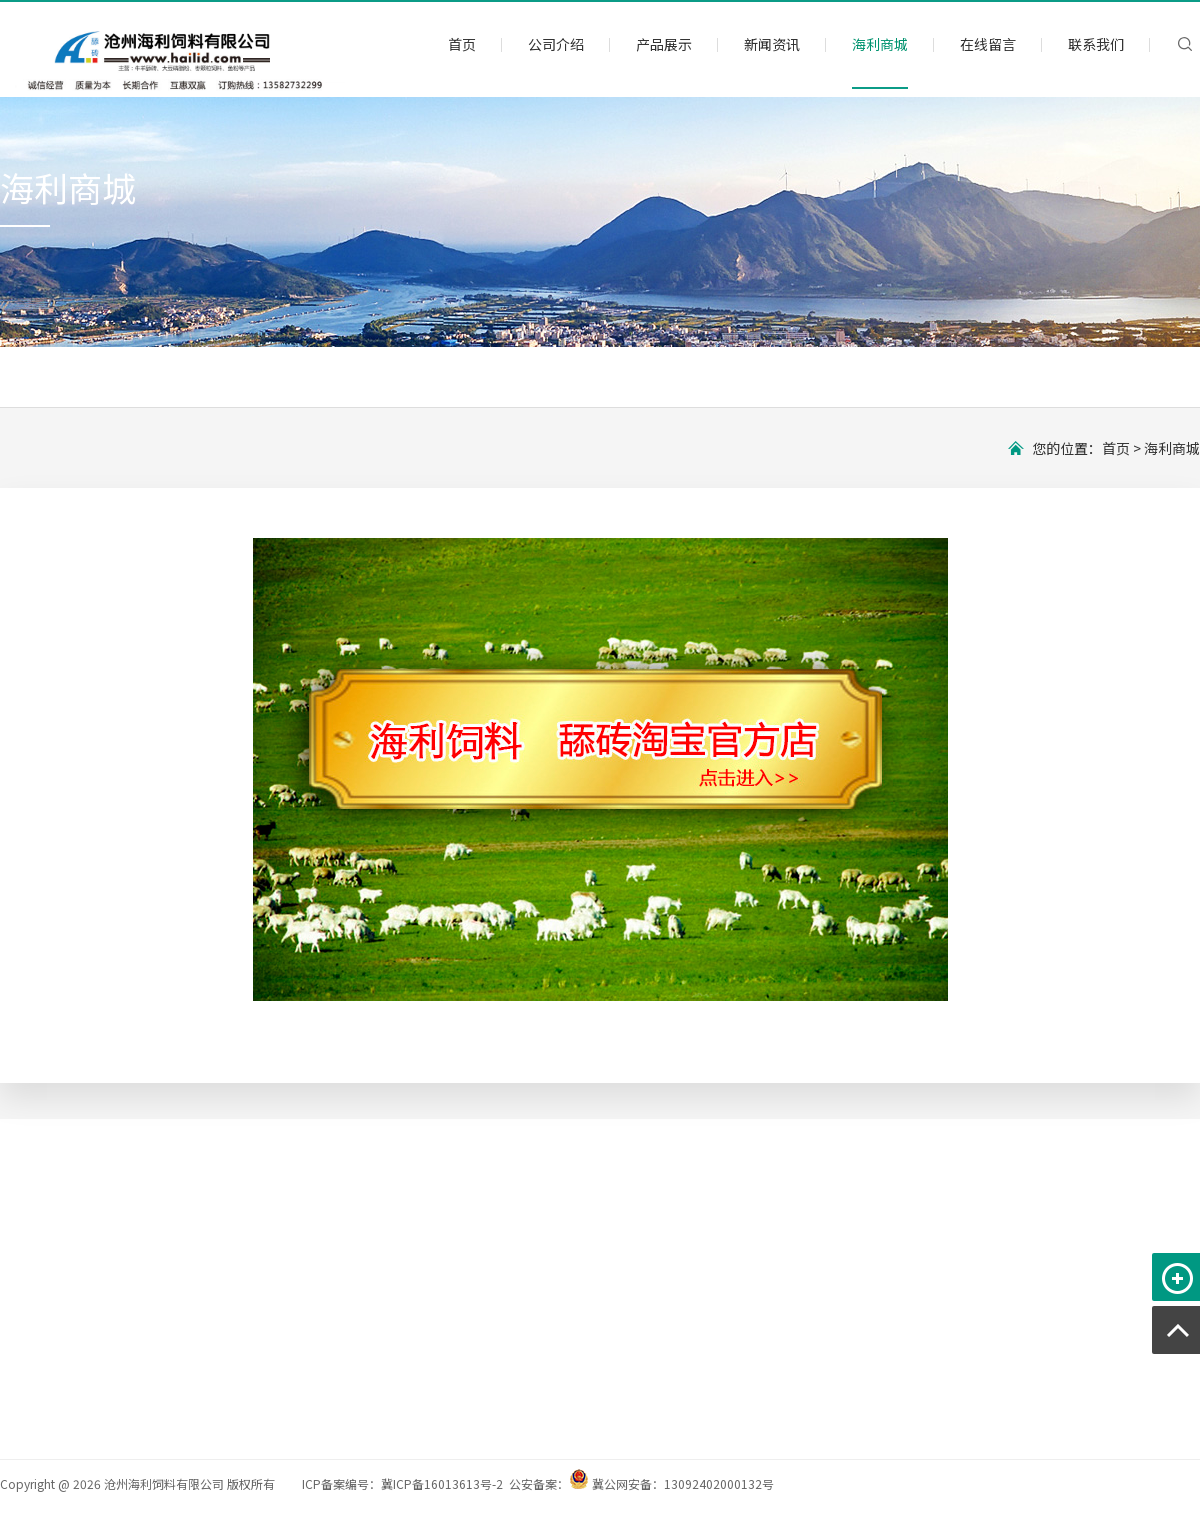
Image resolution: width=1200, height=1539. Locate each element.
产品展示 (664, 44)
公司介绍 (556, 44)
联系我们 (1096, 44)
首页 (462, 44)
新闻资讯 (772, 44)
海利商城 (880, 44)
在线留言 (988, 44)
